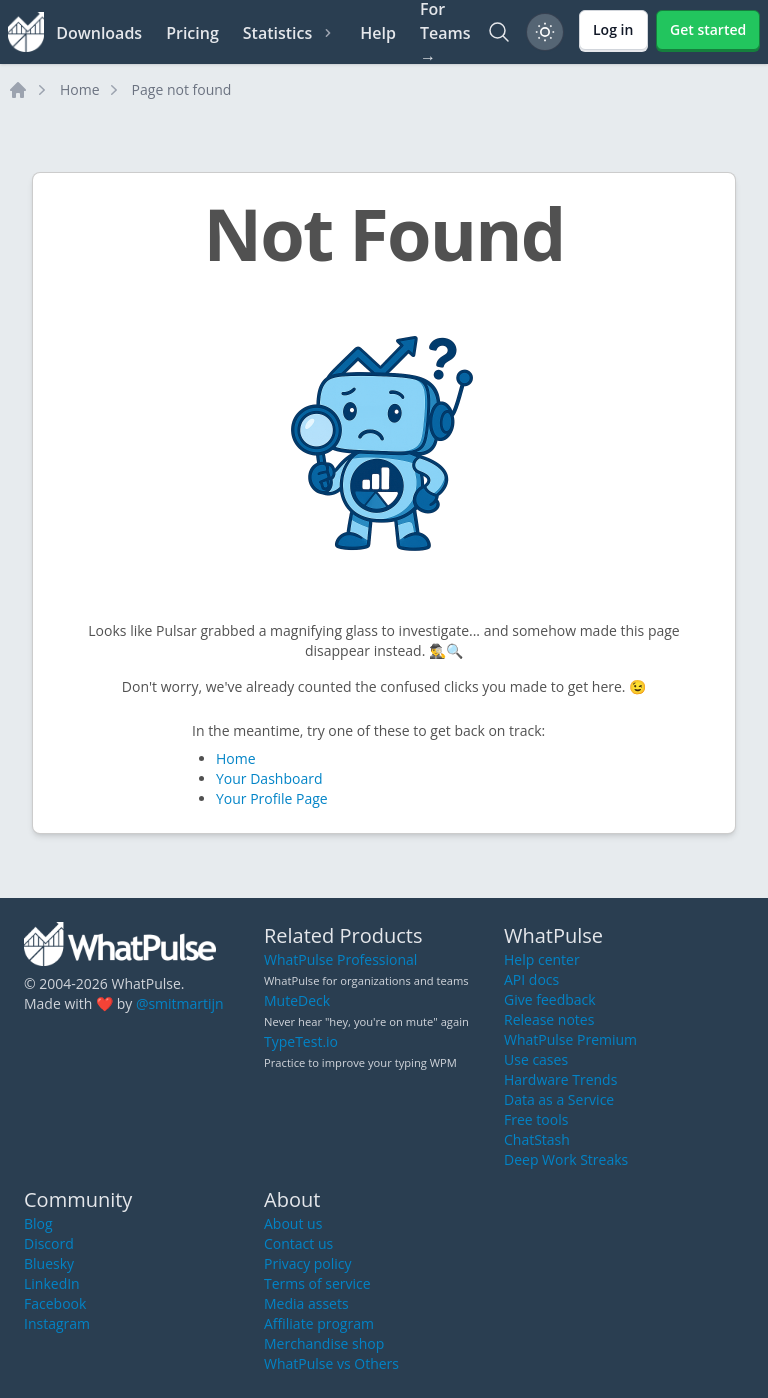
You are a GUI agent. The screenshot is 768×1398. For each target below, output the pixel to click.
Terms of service (317, 1283)
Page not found (182, 89)
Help (378, 33)
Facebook (55, 1303)
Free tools (536, 1119)
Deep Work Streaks (566, 1159)
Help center (542, 959)
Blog (38, 1223)
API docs (531, 979)
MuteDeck (297, 1000)
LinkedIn (52, 1283)
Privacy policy (308, 1263)
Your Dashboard (269, 778)
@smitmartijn (180, 1003)
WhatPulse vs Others (331, 1363)
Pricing (192, 33)
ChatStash (537, 1139)
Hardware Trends (560, 1079)
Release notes (549, 1019)
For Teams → (445, 32)
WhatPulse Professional (340, 959)
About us (293, 1223)
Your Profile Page (272, 798)
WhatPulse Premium (570, 1039)
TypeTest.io (301, 1041)
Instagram (57, 1323)
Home (80, 89)
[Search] (499, 32)
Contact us (298, 1243)
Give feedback (550, 999)
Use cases (536, 1059)
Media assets (306, 1303)
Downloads (99, 33)
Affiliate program (319, 1323)
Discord (49, 1243)
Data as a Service (559, 1099)
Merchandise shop (324, 1343)
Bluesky (49, 1263)
